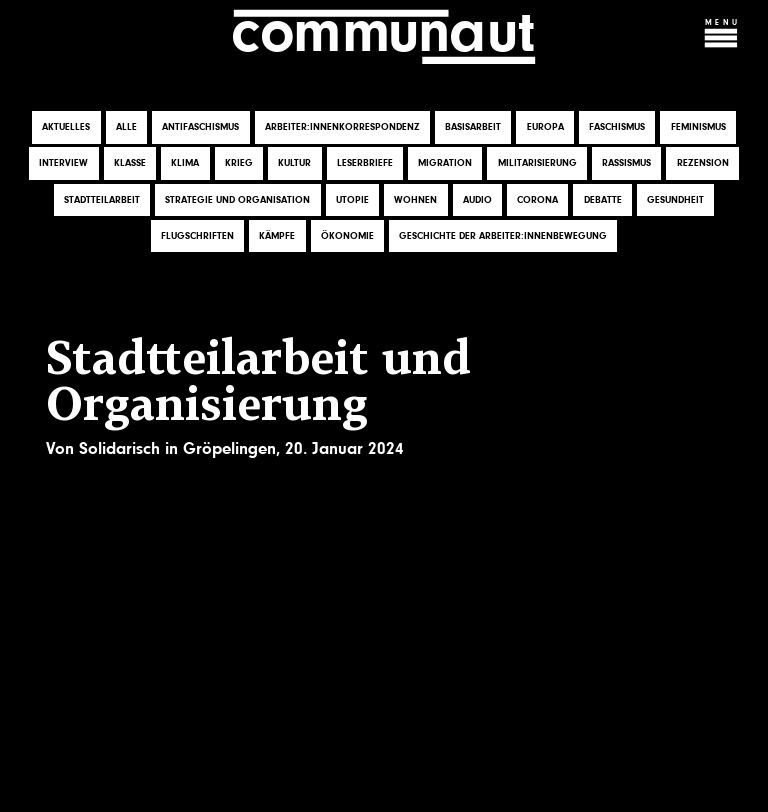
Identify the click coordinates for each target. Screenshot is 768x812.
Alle (126, 128)
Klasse (130, 164)
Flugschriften (197, 236)
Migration (445, 164)
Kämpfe (277, 236)
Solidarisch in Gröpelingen (177, 448)
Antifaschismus (200, 128)
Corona (537, 200)
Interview (63, 164)
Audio (477, 200)
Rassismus (626, 164)
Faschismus (617, 128)
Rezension (703, 164)
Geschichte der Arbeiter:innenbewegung (503, 236)
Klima (185, 164)
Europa (545, 128)
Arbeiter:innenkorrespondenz (342, 128)
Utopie (352, 200)
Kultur (294, 164)
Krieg (239, 164)
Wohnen (415, 200)
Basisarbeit (473, 128)
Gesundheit (675, 200)
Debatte (603, 200)
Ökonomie (347, 236)
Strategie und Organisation (237, 200)
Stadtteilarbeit (102, 200)
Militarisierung (537, 164)
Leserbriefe (365, 164)
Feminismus (698, 128)
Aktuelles (66, 128)
